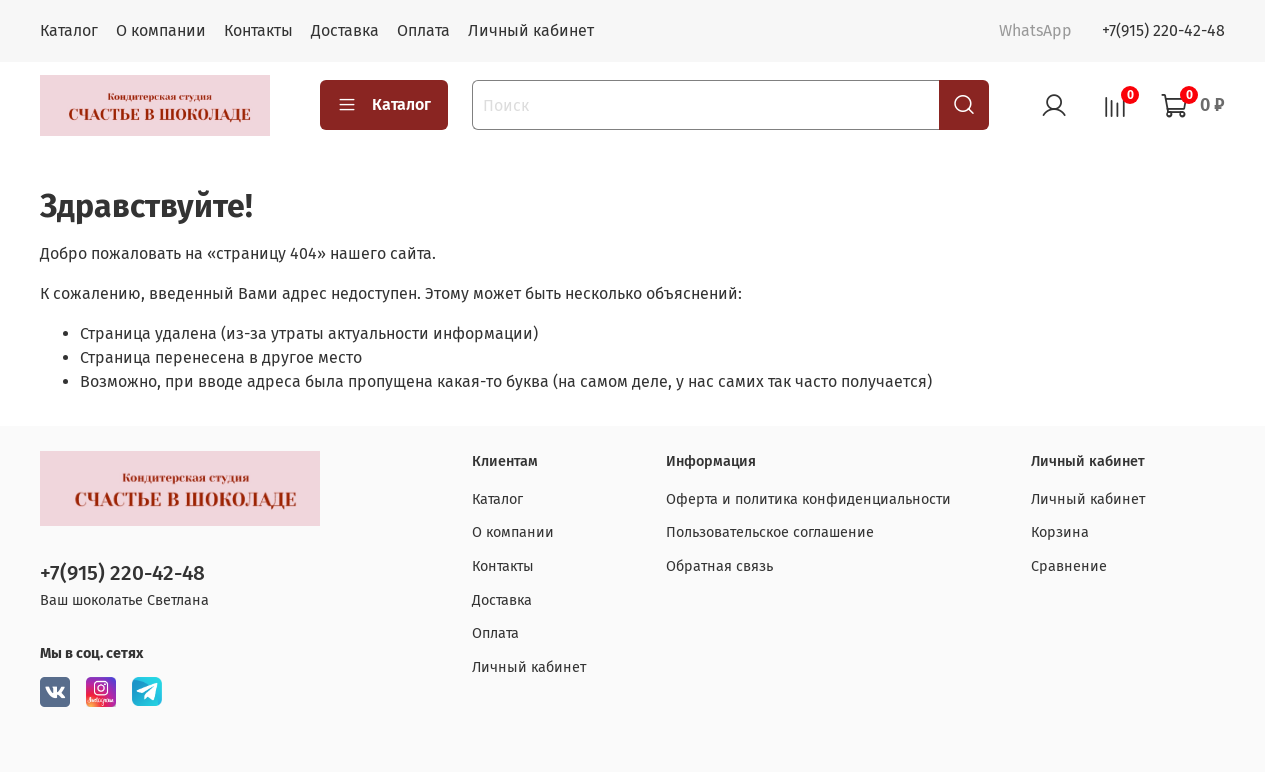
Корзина (1060, 532)
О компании (161, 30)
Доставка (345, 30)
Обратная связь (719, 566)
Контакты (258, 30)
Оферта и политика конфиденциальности (808, 499)
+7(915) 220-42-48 (1163, 30)
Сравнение (1069, 566)
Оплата (423, 30)
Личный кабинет (531, 30)
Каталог (69, 30)
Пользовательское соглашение (770, 532)
